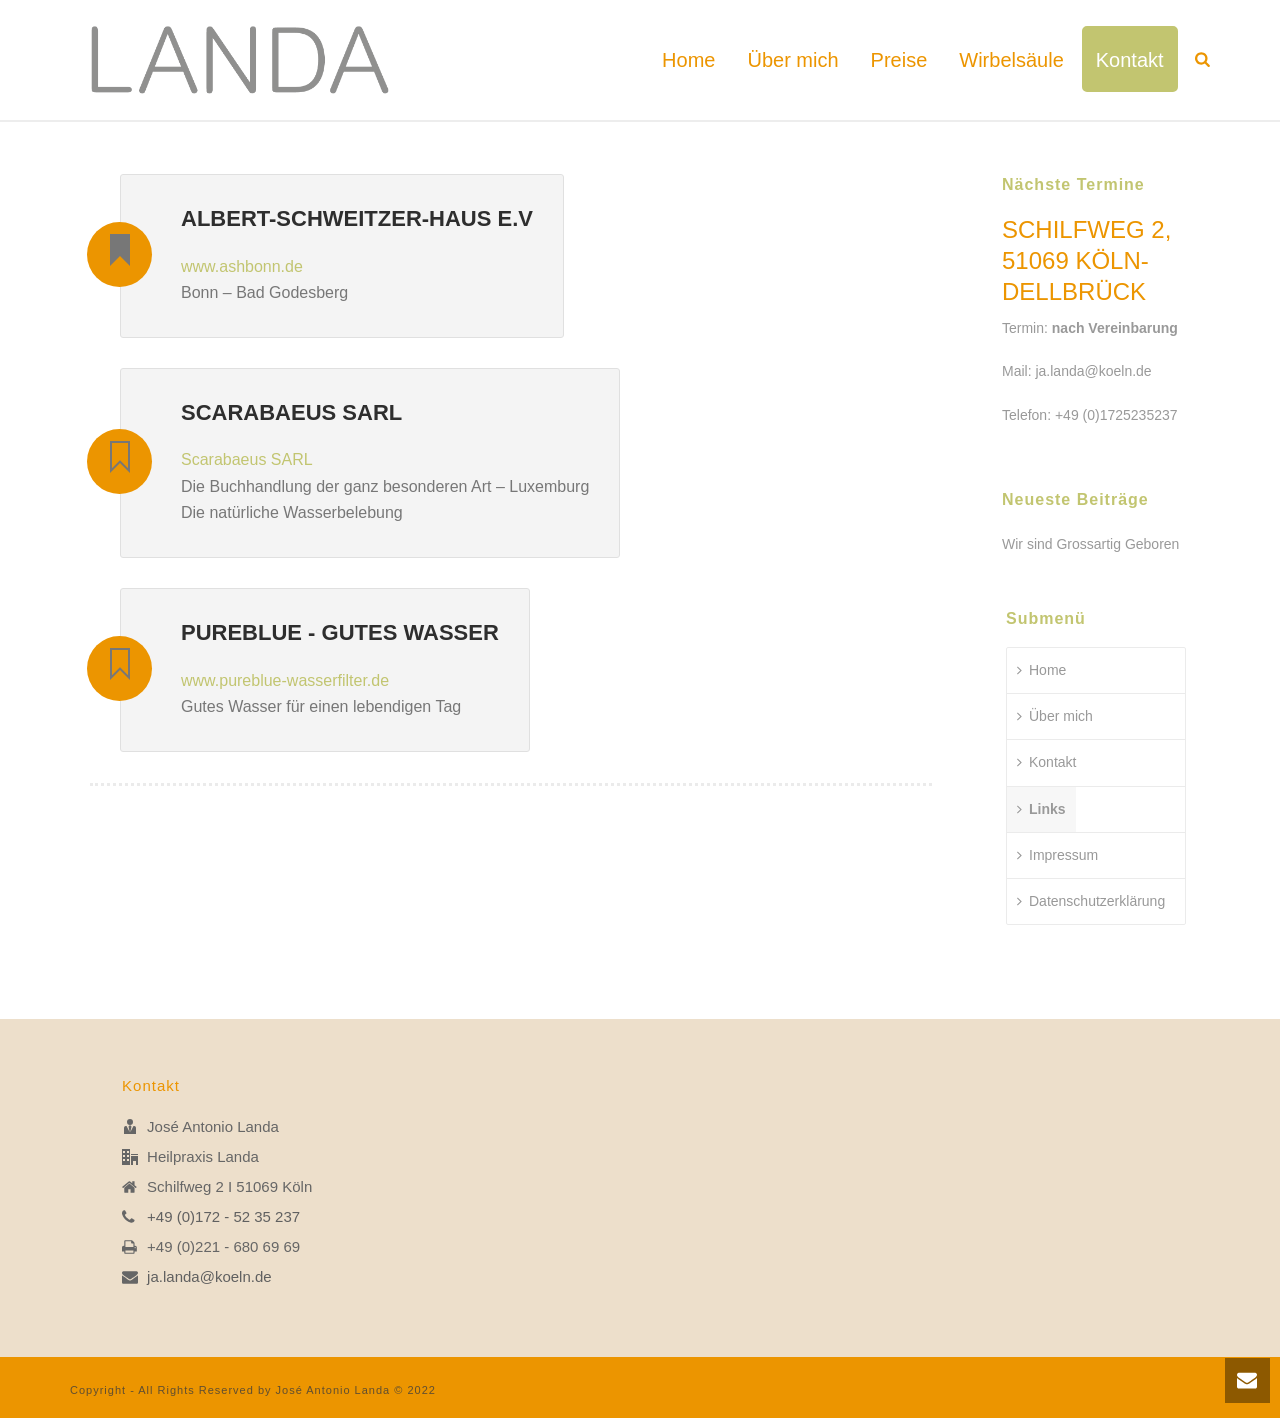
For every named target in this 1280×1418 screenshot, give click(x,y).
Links (1041, 809)
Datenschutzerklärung (1091, 901)
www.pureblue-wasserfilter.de (285, 680)
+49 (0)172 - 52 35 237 (223, 1216)
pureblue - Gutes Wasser (340, 632)
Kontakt (1130, 60)
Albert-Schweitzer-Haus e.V (357, 218)
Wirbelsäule (1011, 60)
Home (688, 60)
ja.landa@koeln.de (1093, 371)
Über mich (792, 60)
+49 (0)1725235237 (1116, 415)
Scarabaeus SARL (291, 412)
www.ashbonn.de (242, 266)
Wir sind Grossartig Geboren (1090, 544)
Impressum (1057, 855)
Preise (899, 60)
